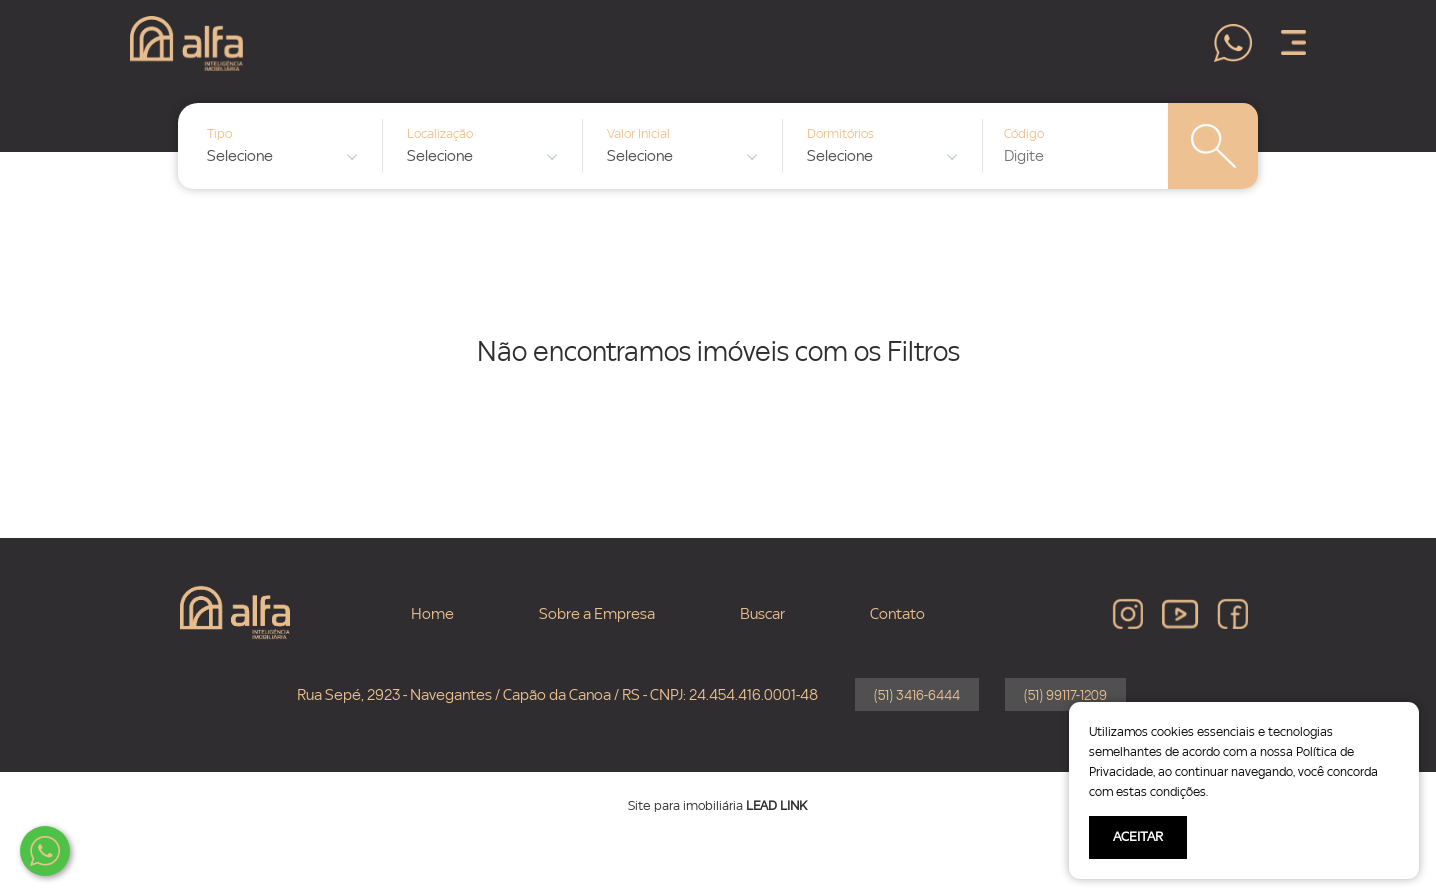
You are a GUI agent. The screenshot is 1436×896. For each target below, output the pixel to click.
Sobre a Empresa (597, 614)
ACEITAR (1138, 837)
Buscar (762, 614)
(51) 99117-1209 (1065, 696)
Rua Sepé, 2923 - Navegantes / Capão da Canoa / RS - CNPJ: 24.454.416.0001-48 (557, 695)
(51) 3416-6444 (917, 696)
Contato (897, 614)
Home (432, 614)
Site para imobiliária (718, 805)
